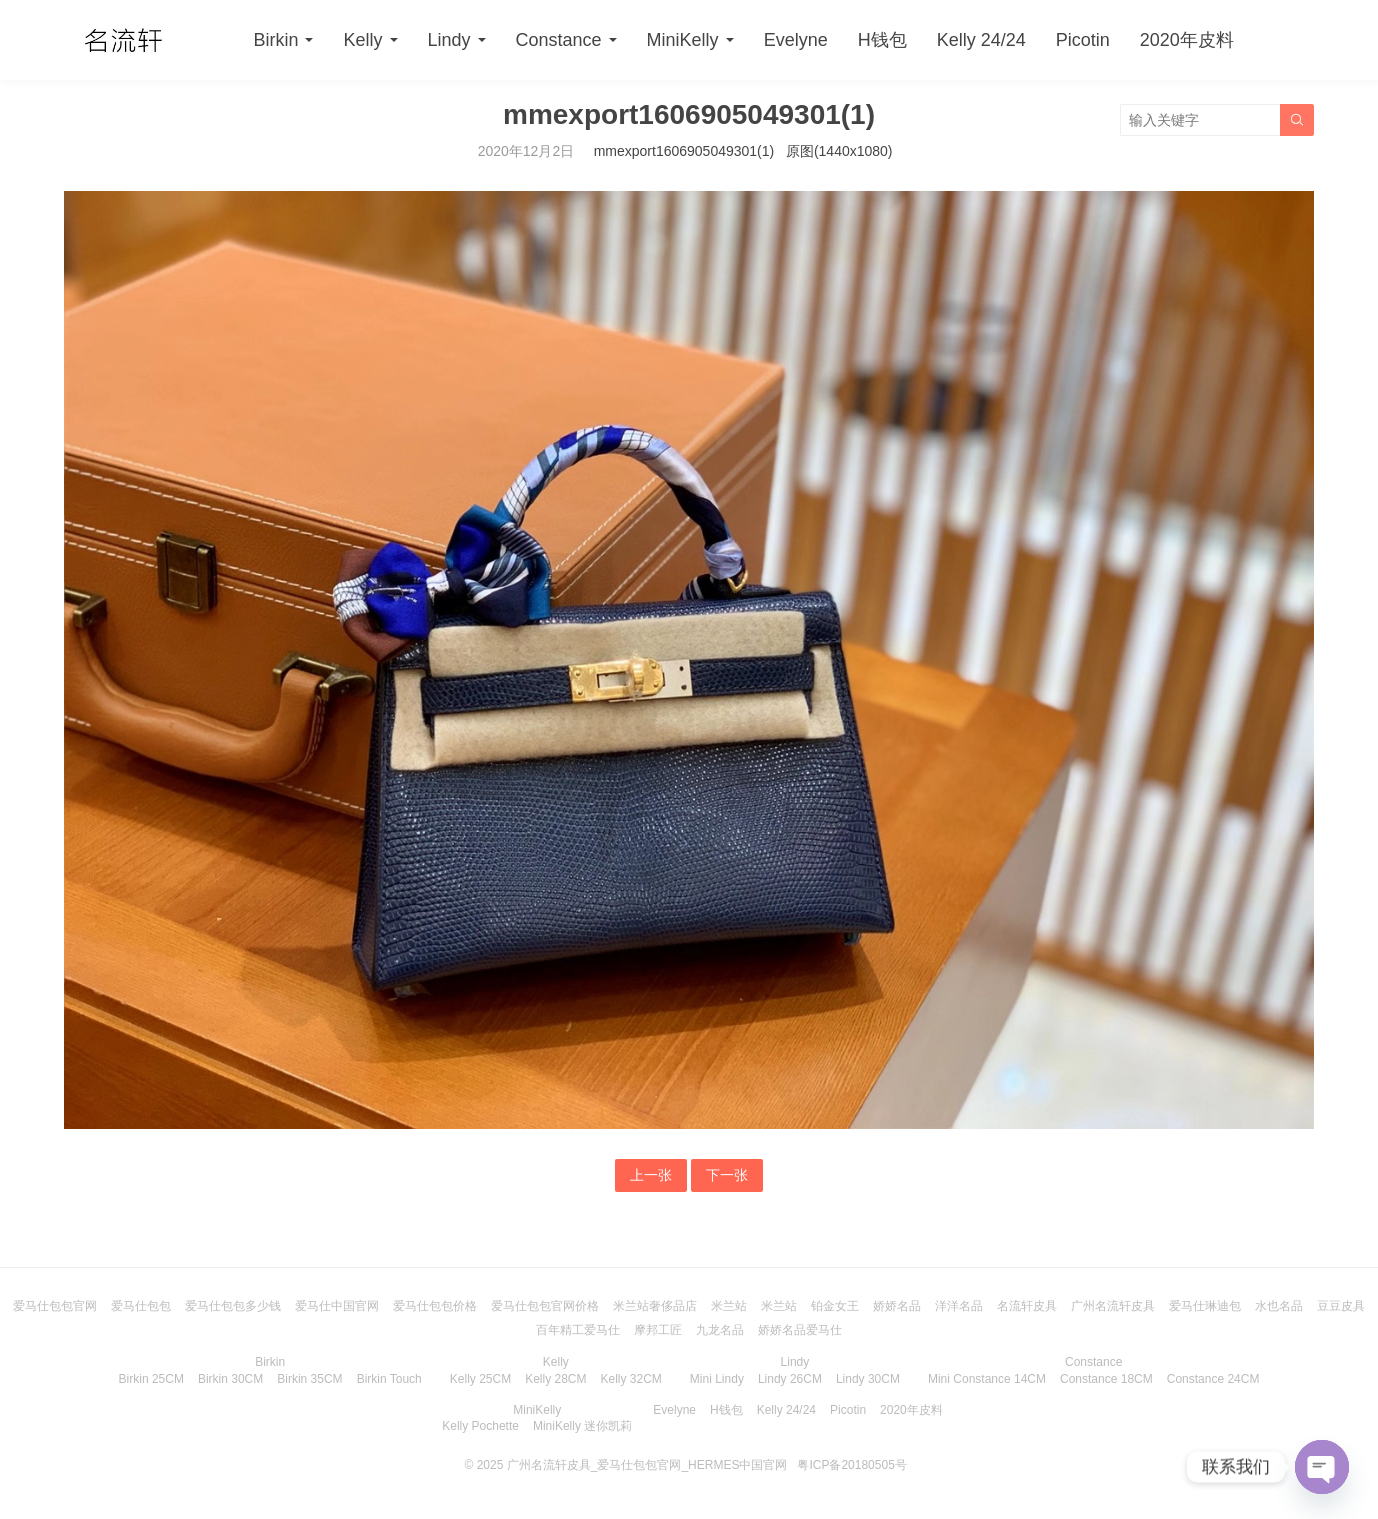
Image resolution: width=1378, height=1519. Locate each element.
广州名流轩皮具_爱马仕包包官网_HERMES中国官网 (647, 1465)
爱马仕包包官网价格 (545, 1306)
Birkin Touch (389, 1379)
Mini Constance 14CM (987, 1379)
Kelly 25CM (480, 1379)
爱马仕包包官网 (55, 1306)
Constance (559, 40)
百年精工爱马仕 (578, 1330)
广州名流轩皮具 (1113, 1306)
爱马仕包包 (141, 1306)
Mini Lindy (717, 1379)
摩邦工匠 (658, 1330)
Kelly (362, 40)
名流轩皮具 (1027, 1306)
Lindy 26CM (790, 1379)
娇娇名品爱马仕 (800, 1330)
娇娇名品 (897, 1306)
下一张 (727, 1175)
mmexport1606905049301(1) (684, 151)
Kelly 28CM (555, 1379)
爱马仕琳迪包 (1205, 1306)
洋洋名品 (959, 1306)
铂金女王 (835, 1306)
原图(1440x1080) (839, 151)
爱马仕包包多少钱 (233, 1306)
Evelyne (796, 40)
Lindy (449, 40)
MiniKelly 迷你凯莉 (582, 1426)
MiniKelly (683, 40)
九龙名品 (720, 1330)
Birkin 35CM (309, 1379)
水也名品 (1279, 1306)
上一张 (651, 1175)
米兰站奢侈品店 (655, 1306)
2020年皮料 (1187, 40)
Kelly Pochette (480, 1426)
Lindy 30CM (868, 1379)
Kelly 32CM (631, 1379)
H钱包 (882, 40)
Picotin (1083, 40)
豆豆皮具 (1341, 1306)
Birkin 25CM (151, 1379)
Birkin (275, 40)
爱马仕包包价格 (435, 1306)
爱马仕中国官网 (337, 1306)
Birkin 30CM (230, 1379)
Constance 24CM (1213, 1379)
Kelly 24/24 (981, 40)
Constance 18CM (1106, 1379)
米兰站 (729, 1306)
